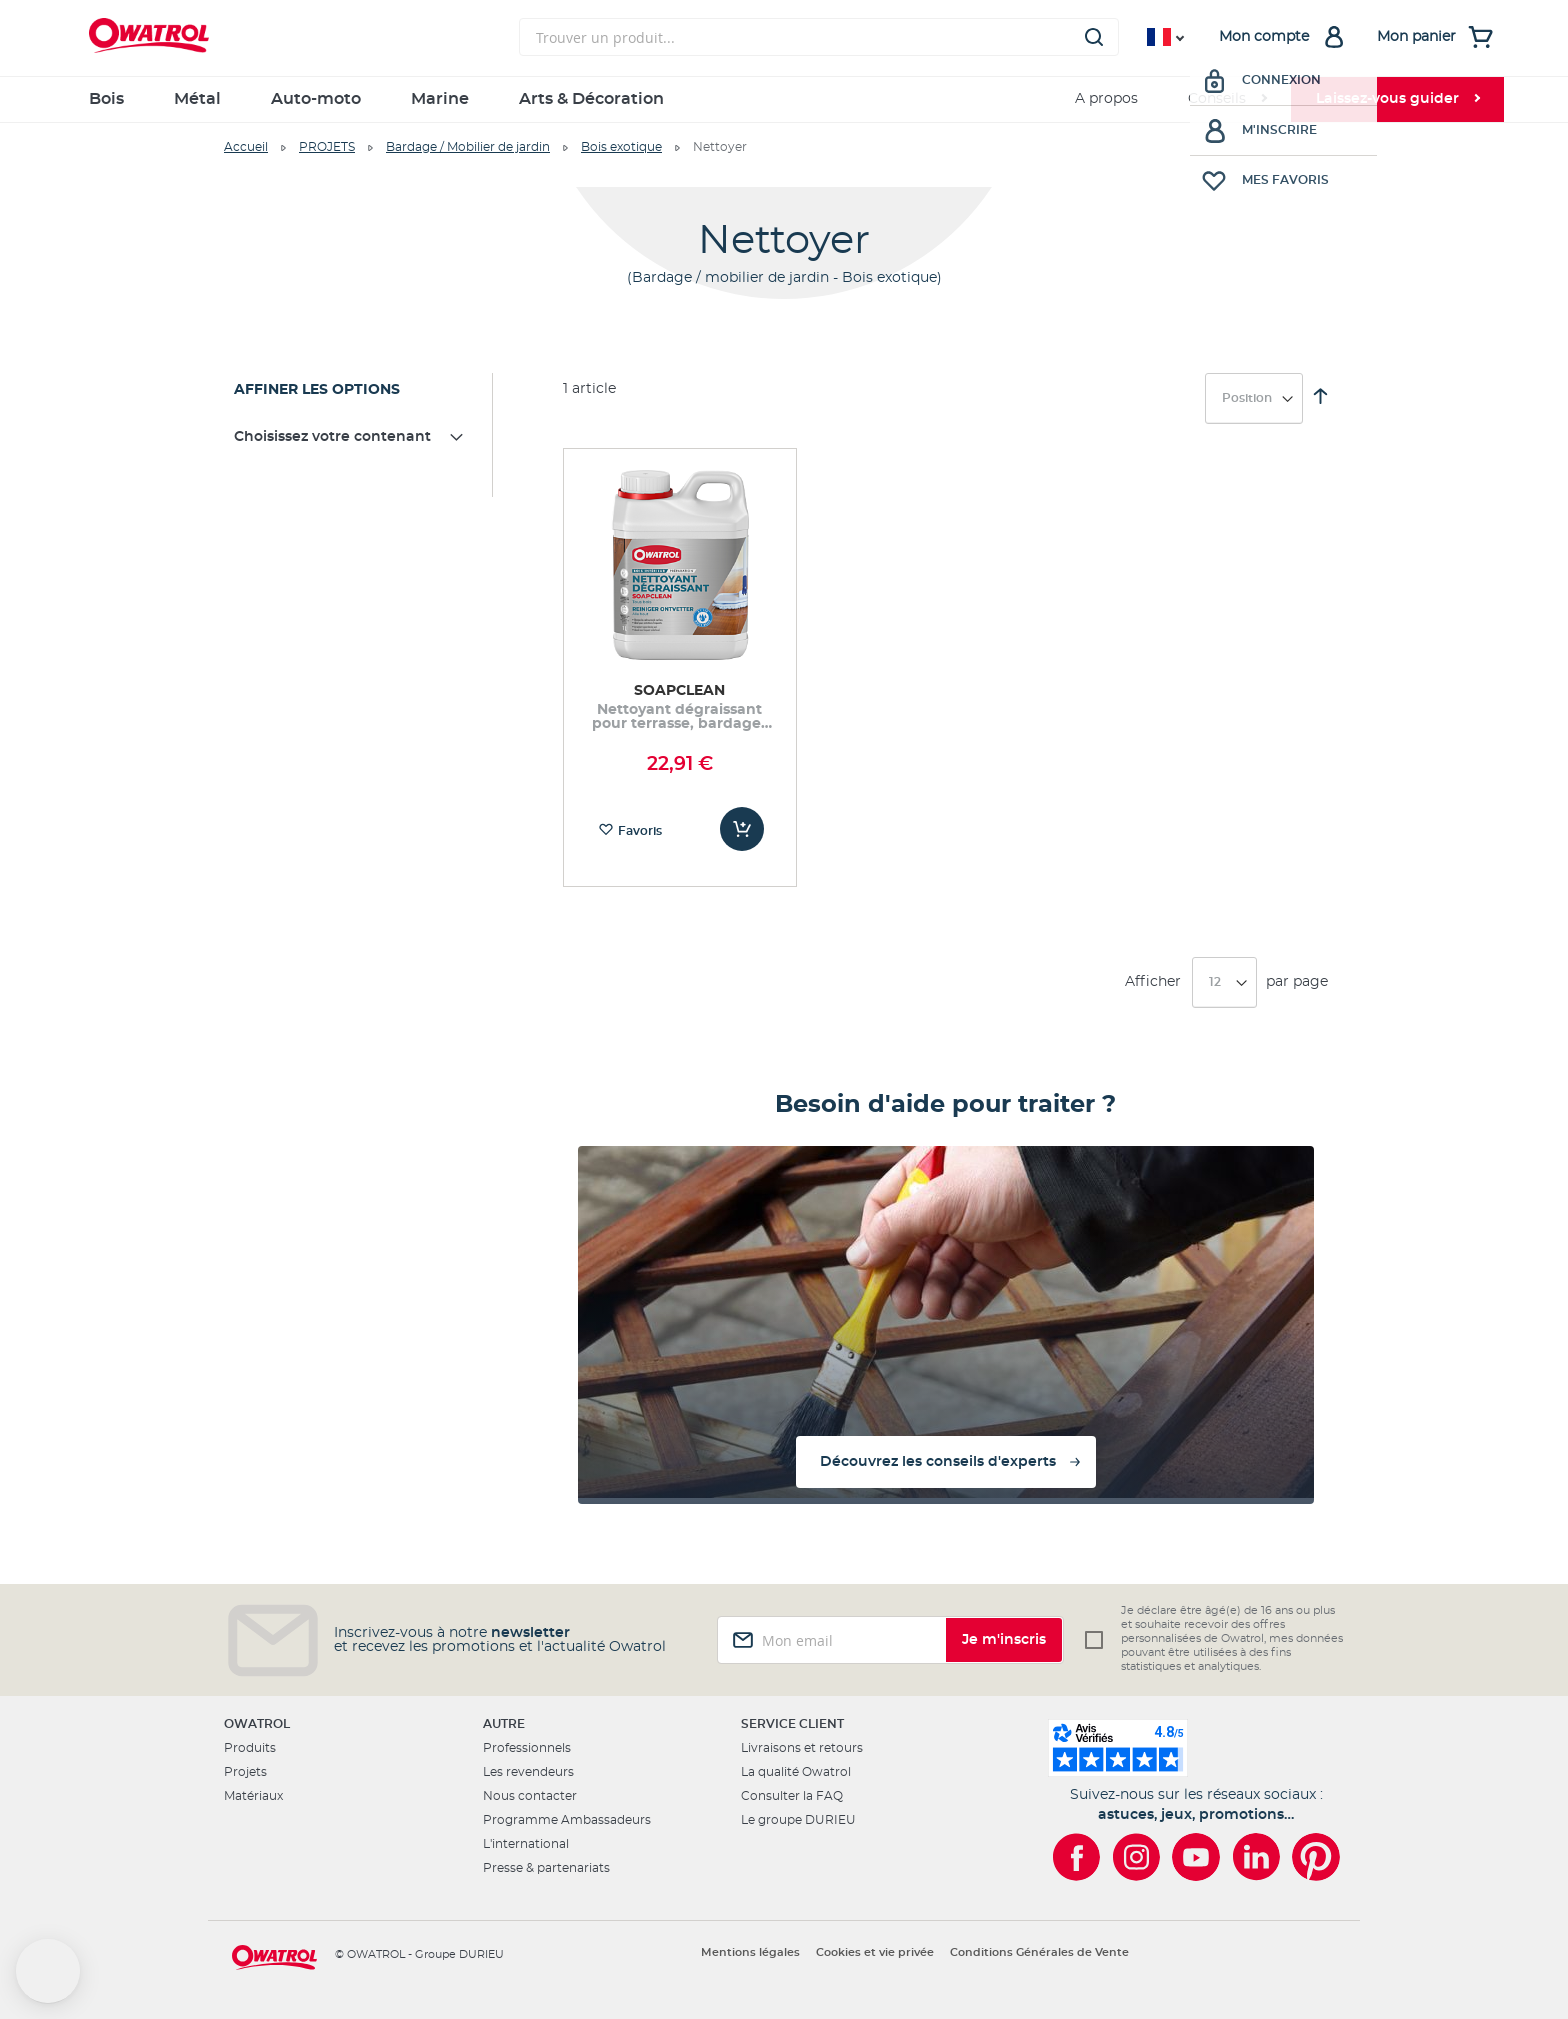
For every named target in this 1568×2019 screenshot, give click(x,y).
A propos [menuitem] (1106, 99)
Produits (250, 1748)
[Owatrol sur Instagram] (1136, 1857)
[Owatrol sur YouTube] (1196, 1857)
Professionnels (527, 1748)
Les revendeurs (528, 1772)
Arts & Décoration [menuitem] (591, 99)
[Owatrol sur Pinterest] (1316, 1857)
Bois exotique (621, 147)
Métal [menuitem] (197, 99)
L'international (526, 1844)
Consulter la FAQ (792, 1796)
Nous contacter (530, 1796)
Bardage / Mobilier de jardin (468, 147)
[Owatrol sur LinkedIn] (1256, 1857)
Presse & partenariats (546, 1868)
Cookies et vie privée (875, 1952)
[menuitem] (1227, 99)
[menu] (784, 99)
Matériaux (253, 1796)
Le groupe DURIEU (798, 1820)
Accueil (246, 147)
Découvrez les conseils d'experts (938, 1462)
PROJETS (327, 147)
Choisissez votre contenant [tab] (332, 437)
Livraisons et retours (802, 1748)
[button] (48, 1971)
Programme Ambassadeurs (567, 1820)
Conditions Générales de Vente (1039, 1952)
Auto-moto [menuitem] (316, 99)
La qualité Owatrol (796, 1772)
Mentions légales (750, 1952)
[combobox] (819, 37)
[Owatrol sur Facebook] (1076, 1857)
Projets (245, 1772)
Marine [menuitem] (440, 99)
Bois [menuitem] (106, 99)
